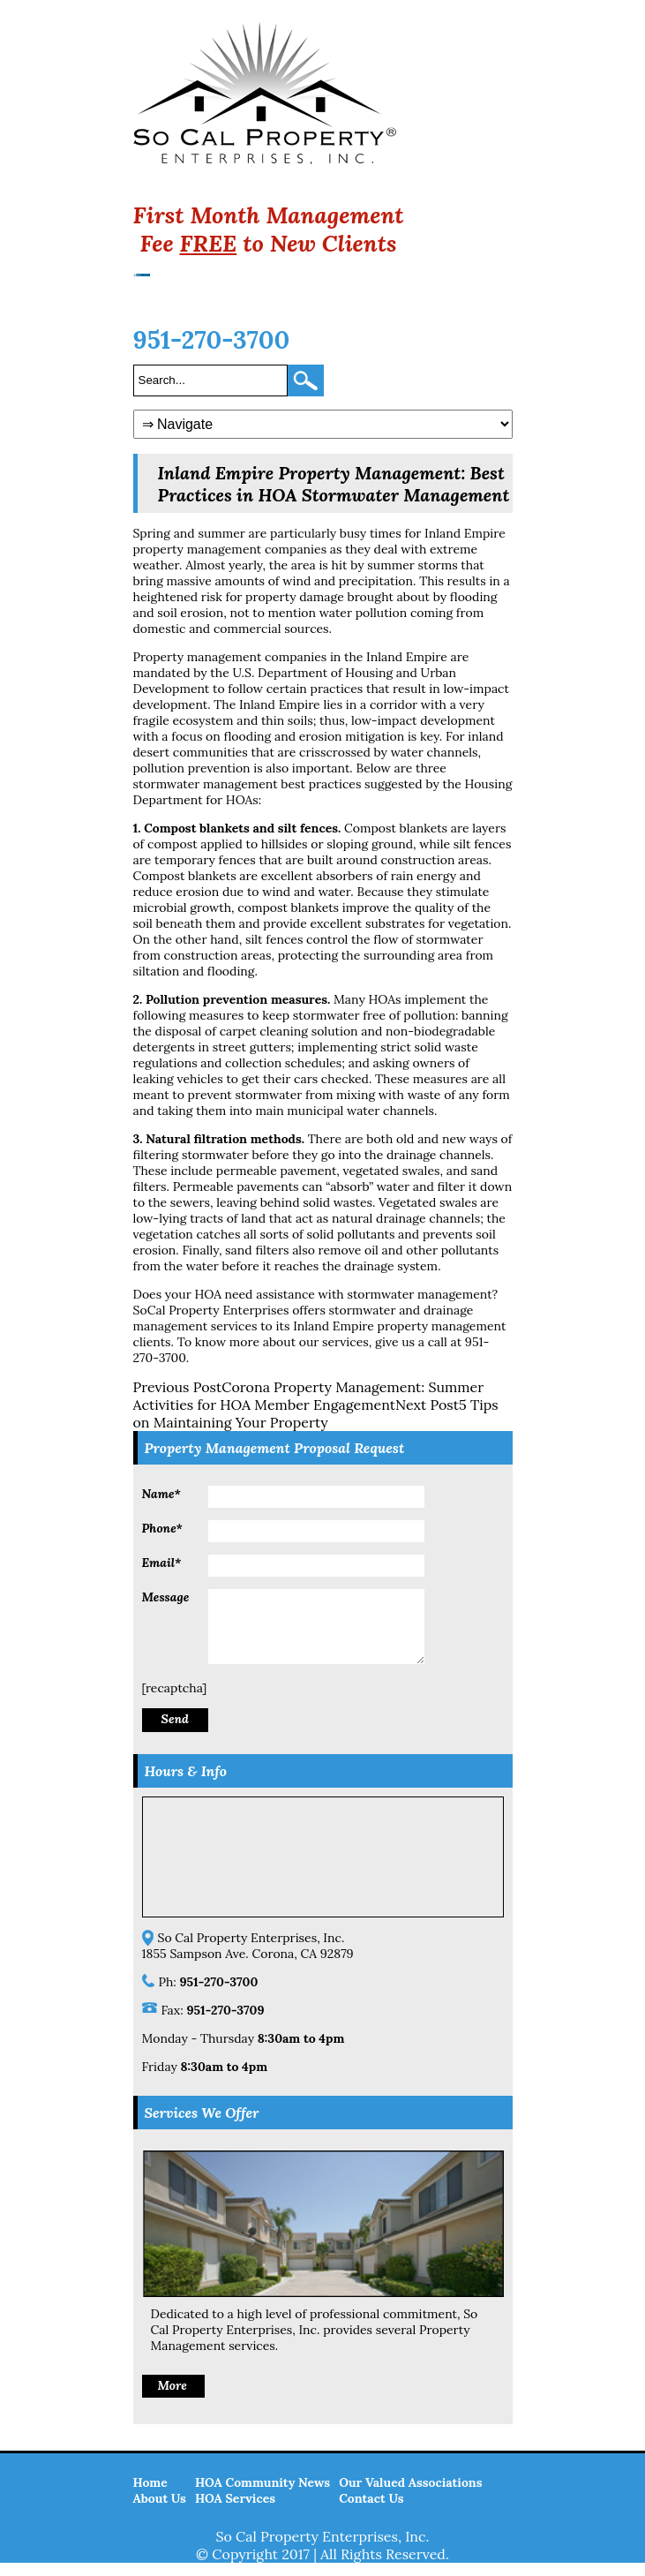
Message (166, 1597)
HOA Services (235, 2512)
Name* (161, 1494)
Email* (162, 1562)
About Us (159, 2512)
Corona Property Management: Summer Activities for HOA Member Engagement (308, 1395)
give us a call (411, 1342)
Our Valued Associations (410, 2496)
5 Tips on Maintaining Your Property (316, 1413)
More (172, 2399)
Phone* (162, 1528)
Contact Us (371, 2512)
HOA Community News (262, 2496)
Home (150, 2496)
